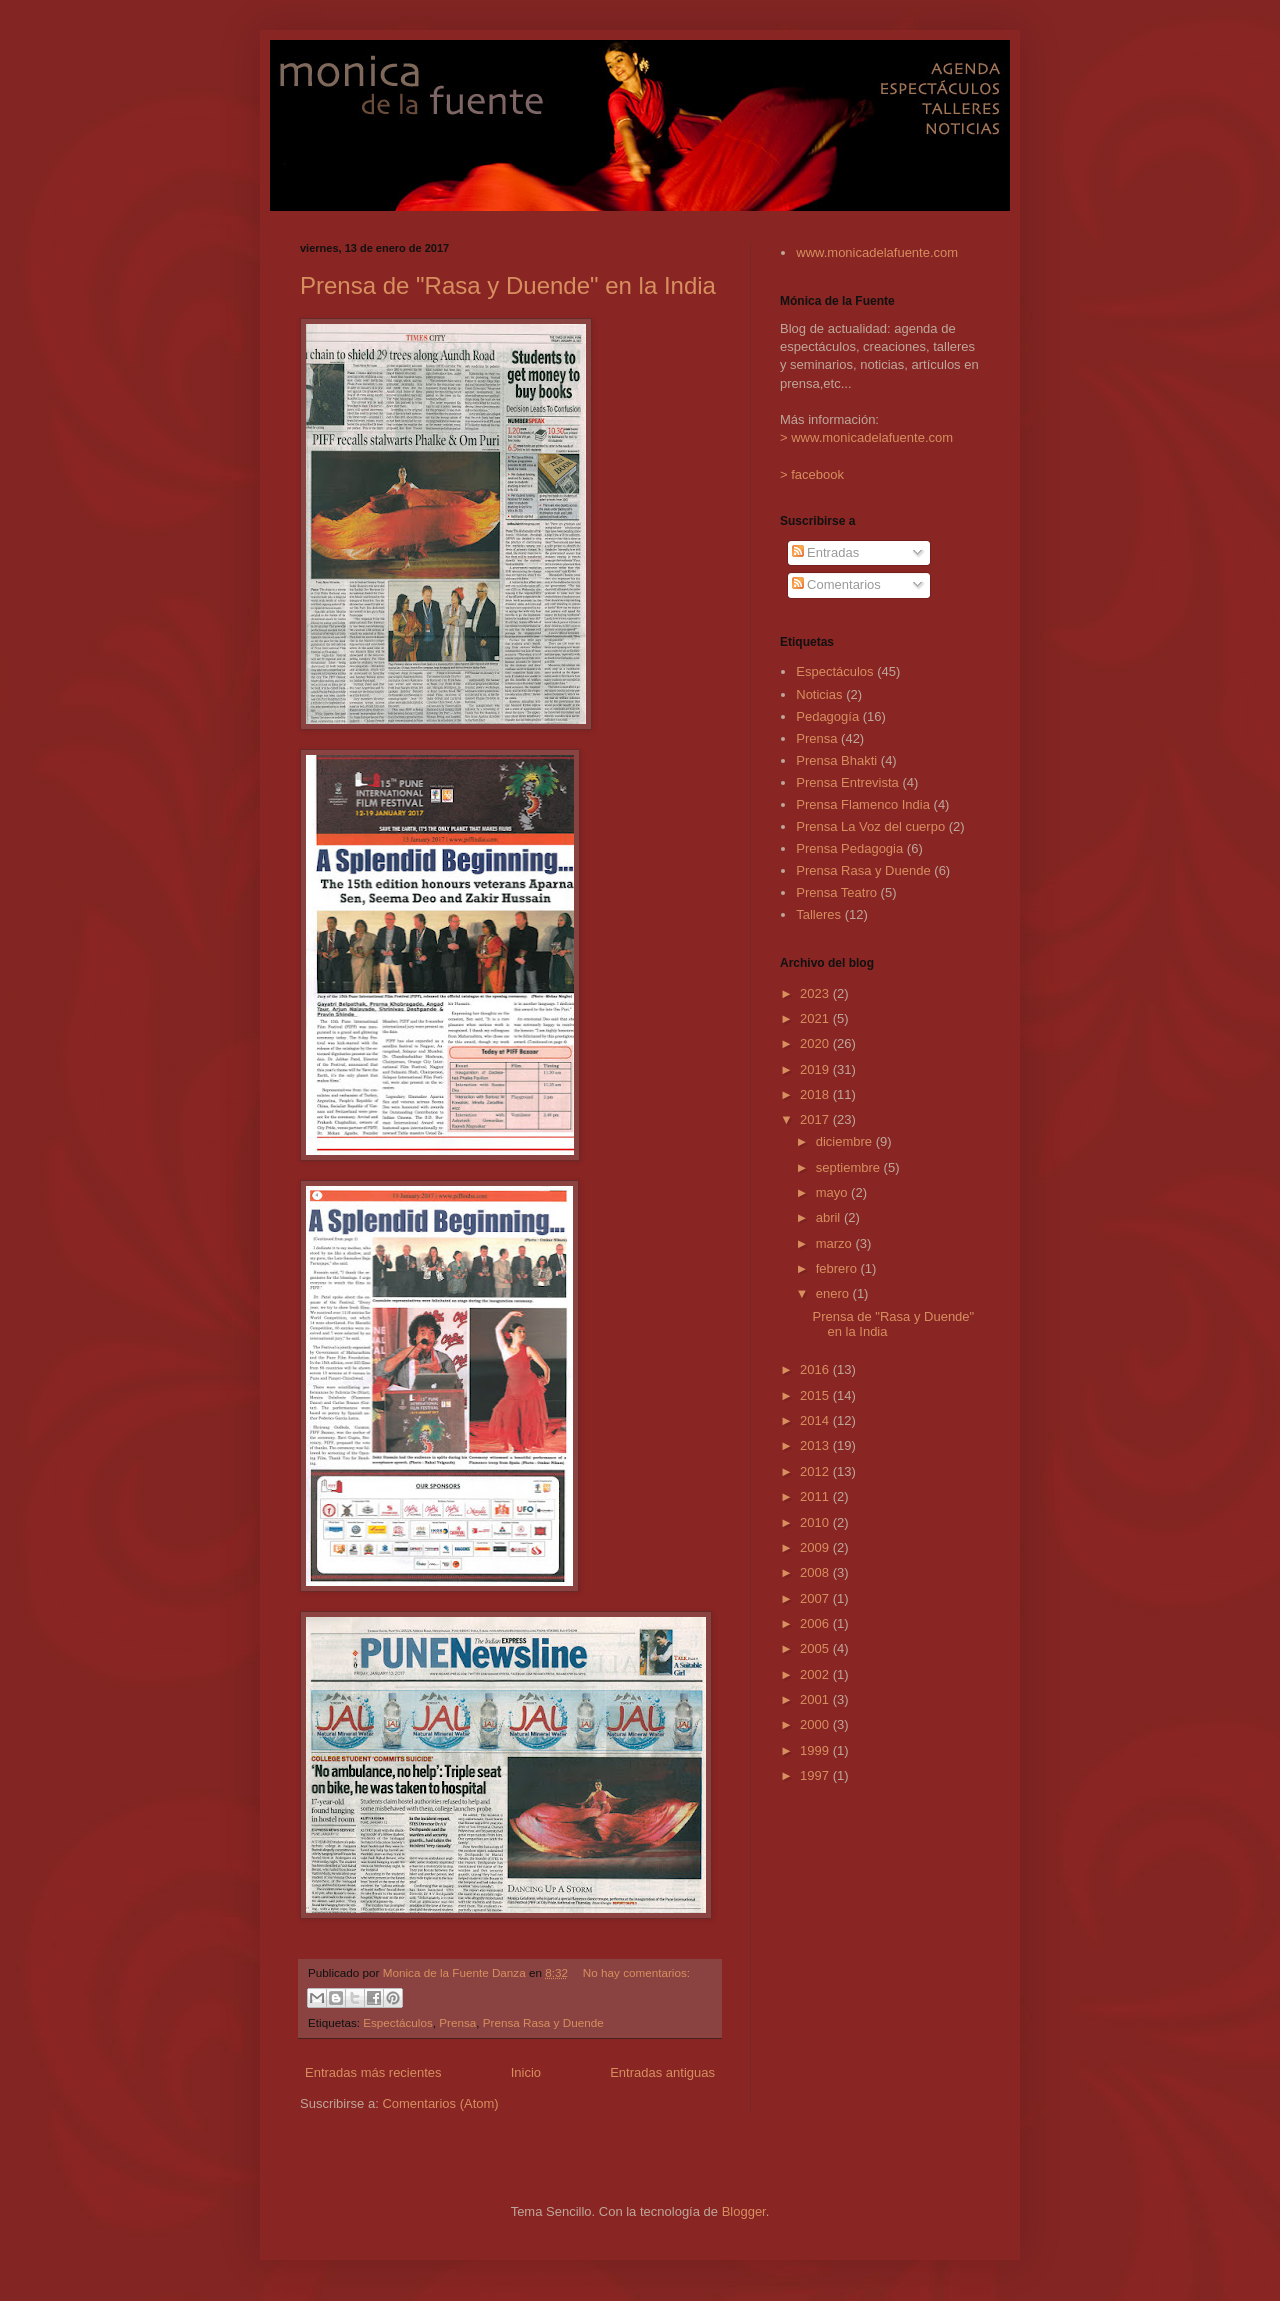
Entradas (826, 552)
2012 (816, 1471)
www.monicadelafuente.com (877, 252)
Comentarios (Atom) (440, 2103)
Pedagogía (827, 716)
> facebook (812, 474)
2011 (816, 1496)
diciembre (846, 1141)
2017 (816, 1119)
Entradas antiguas (662, 2072)
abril (830, 1217)
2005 (816, 1648)
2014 (816, 1420)
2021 (816, 1018)
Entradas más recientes (373, 2072)
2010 (816, 1522)
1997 (816, 1775)
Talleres (818, 914)
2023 (816, 993)
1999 (816, 1750)
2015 (816, 1395)
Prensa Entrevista (847, 782)
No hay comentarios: (636, 1972)
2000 (816, 1724)
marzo (836, 1243)
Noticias (819, 694)
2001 (816, 1699)
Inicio (526, 2072)
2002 (816, 1674)
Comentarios (836, 584)
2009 (816, 1547)
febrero (838, 1268)
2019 (816, 1069)
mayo (833, 1192)
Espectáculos (398, 2022)
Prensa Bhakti (836, 760)
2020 (816, 1043)
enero (834, 1293)
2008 (816, 1572)
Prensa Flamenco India (863, 804)
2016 (816, 1369)
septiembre (850, 1167)
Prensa (457, 2022)
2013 (816, 1445)
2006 (816, 1623)
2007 (816, 1598)
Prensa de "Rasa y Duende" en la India (508, 285)
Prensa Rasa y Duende (543, 2022)
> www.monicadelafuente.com (866, 437)
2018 (816, 1094)
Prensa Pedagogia (849, 848)
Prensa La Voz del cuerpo (870, 826)
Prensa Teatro (836, 892)
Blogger (744, 2211)
